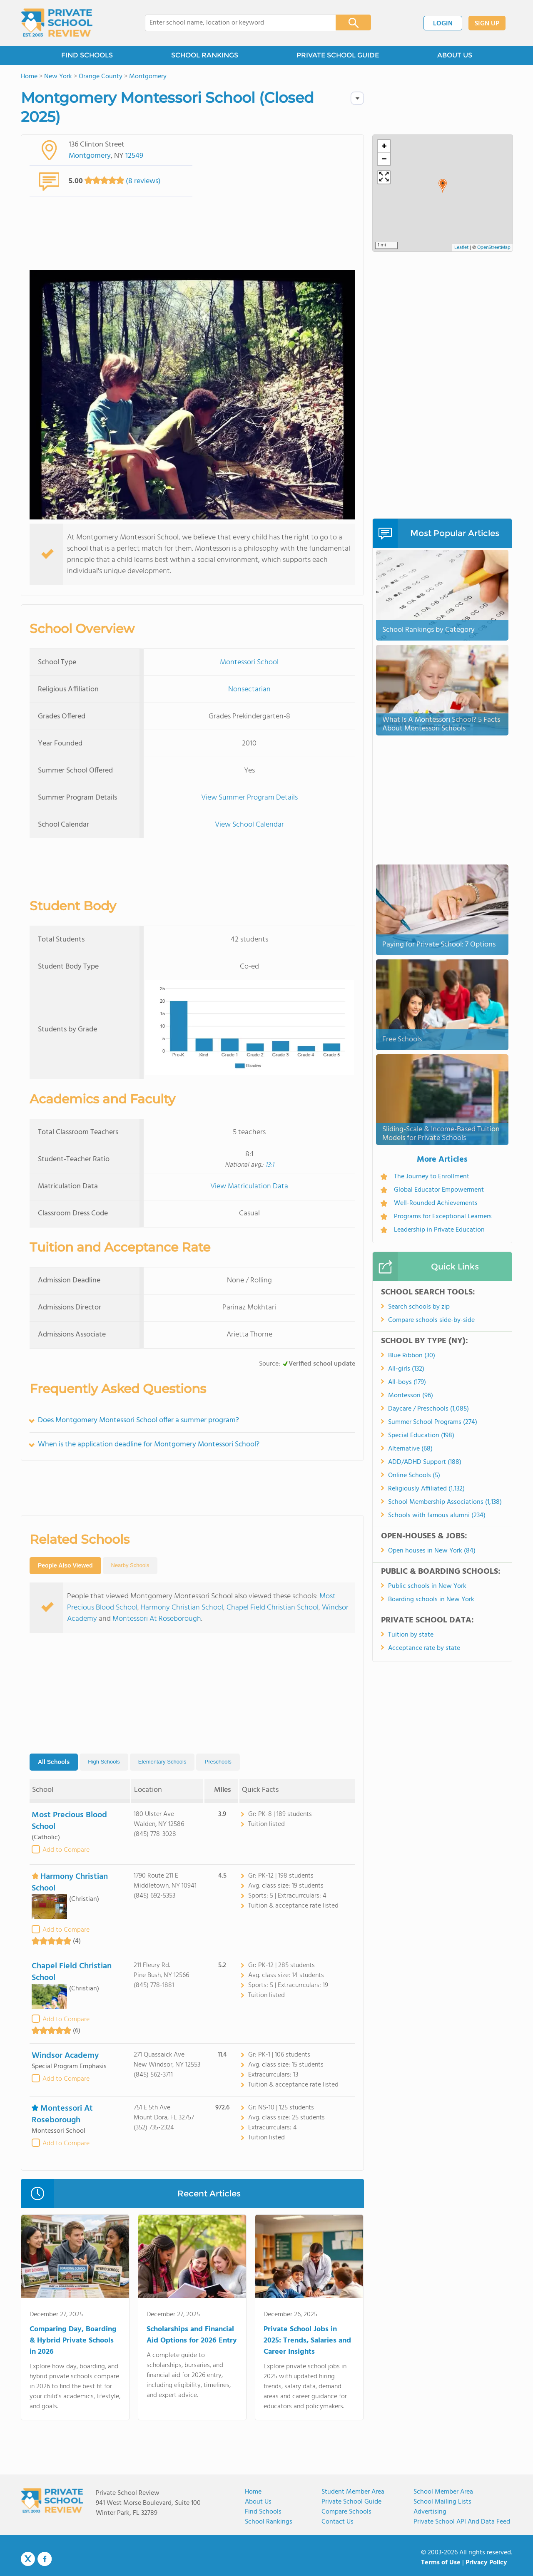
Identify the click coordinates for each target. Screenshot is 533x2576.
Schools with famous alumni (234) (437, 1515)
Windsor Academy (65, 2056)
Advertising (429, 2512)
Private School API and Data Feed (461, 2522)
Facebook (44, 2559)
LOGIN (443, 23)
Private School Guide (351, 2502)
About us (258, 2502)
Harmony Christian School (182, 1608)
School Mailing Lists (442, 2502)
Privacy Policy (486, 2562)
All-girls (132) (406, 1369)
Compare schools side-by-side (431, 1320)
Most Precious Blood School (69, 1821)
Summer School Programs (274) (432, 1422)
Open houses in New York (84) (432, 1551)
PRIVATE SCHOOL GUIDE (337, 55)
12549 (134, 156)
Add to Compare (66, 1850)
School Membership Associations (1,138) (445, 1502)
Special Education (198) (421, 1436)
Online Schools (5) (414, 1476)
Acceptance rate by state (424, 1648)
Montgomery (90, 156)
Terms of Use (441, 2562)
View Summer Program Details (249, 798)
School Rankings (268, 2522)
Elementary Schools (162, 1762)
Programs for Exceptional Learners (443, 1216)
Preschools (217, 1762)
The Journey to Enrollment (431, 1176)
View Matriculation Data (249, 1186)
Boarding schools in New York (431, 1600)
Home (253, 2492)
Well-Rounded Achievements (436, 1203)
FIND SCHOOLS (87, 55)
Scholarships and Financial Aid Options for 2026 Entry (192, 2335)
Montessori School (249, 662)
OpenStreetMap (494, 247)
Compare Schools (346, 2512)
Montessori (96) (410, 1396)
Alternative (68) (410, 1449)
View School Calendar (249, 825)
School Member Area (443, 2492)
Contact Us (337, 2522)
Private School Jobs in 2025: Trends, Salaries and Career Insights (307, 2340)
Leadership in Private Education (439, 1230)
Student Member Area (352, 2492)
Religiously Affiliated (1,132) (426, 1489)
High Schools (104, 1762)
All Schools (54, 1762)
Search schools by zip (419, 1307)
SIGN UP (487, 23)
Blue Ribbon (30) (411, 1356)
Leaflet (461, 247)
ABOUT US (454, 55)
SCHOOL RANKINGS (204, 55)
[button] (442, 186)
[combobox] (234, 23)
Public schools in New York (427, 1586)
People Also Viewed (65, 1565)
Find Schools (263, 2512)
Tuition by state (410, 1635)
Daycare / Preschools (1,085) (428, 1409)
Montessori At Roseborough (156, 1619)
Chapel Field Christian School (273, 1608)
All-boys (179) (407, 1382)
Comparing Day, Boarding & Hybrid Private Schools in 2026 (73, 2340)
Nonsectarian (249, 689)
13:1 (269, 1165)
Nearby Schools (130, 1565)
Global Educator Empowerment (439, 1190)
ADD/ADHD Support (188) (424, 1462)
